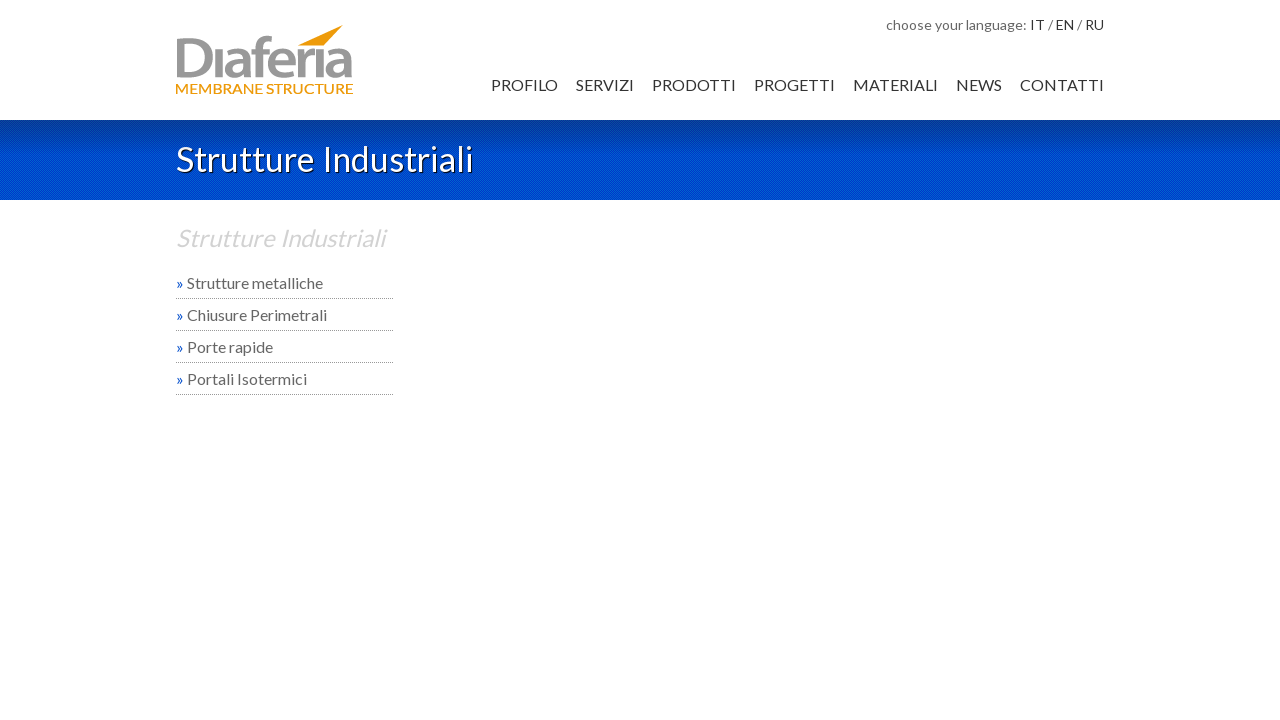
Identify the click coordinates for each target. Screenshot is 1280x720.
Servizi (605, 84)
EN (1065, 24)
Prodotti (694, 84)
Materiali (895, 84)
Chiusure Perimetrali (251, 314)
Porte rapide (224, 346)
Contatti (1062, 84)
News (979, 84)
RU (1094, 24)
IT (1037, 24)
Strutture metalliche (249, 282)
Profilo (524, 84)
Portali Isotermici (241, 378)
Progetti (794, 84)
